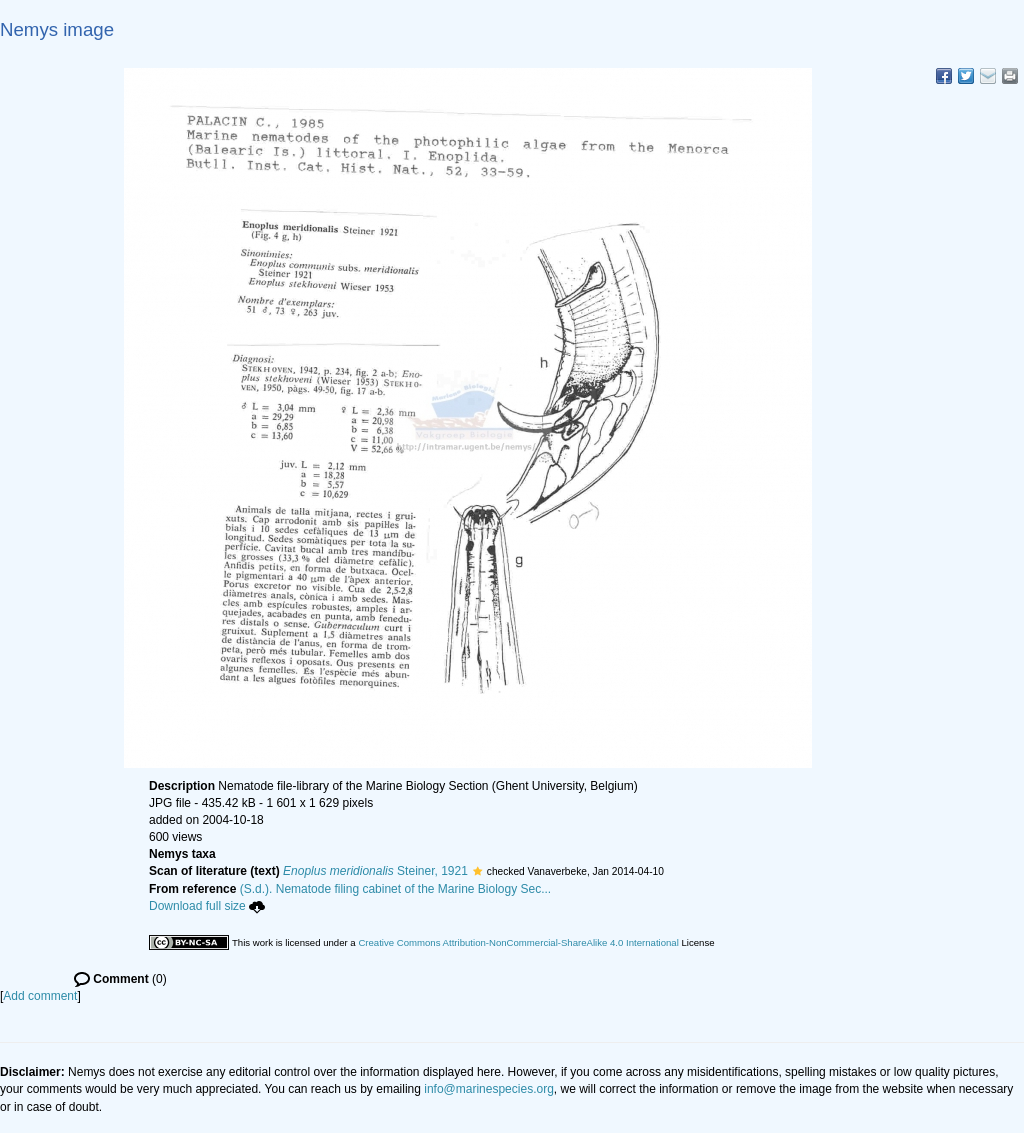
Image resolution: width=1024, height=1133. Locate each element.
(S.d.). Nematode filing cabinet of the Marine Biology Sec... (396, 889)
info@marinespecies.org (489, 1089)
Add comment (40, 996)
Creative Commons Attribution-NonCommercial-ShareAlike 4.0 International (518, 942)
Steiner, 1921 (375, 871)
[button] (477, 871)
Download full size (207, 906)
